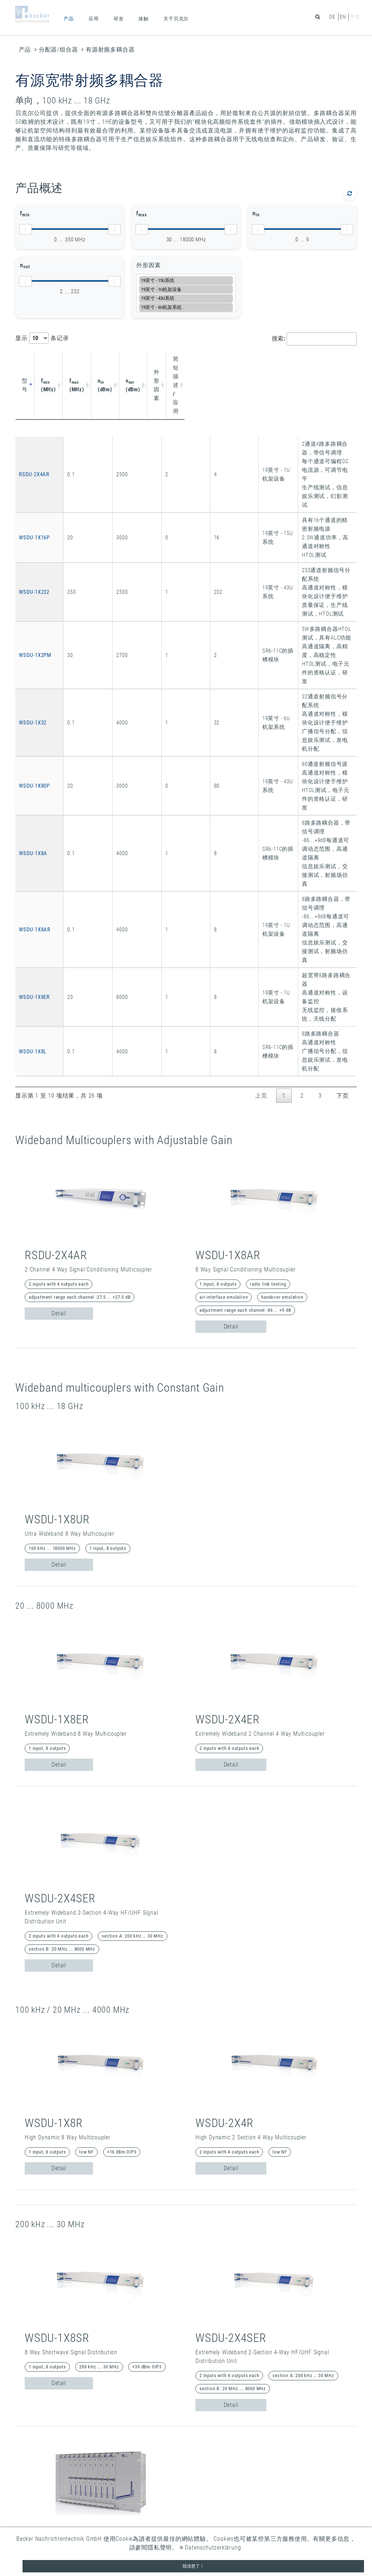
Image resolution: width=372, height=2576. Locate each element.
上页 (261, 738)
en (343, 17)
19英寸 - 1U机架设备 (186, 289)
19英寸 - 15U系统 (186, 280)
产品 (69, 18)
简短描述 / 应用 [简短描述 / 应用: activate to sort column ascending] (251, 363)
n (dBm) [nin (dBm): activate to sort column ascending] (132, 363)
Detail (59, 956)
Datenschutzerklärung (210, 2547)
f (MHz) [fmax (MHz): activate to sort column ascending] (98, 363)
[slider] (25, 229)
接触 (143, 18)
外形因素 (148, 265)
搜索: (314, 339)
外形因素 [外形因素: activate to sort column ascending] (202, 363)
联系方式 (262, 2509)
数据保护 (262, 2526)
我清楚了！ (193, 2566)
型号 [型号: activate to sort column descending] (27, 363)
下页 (342, 738)
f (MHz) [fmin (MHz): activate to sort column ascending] (64, 363)
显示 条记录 (42, 338)
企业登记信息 (268, 2518)
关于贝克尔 (176, 18)
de (332, 17)
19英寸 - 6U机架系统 (186, 307)
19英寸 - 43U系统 (186, 298)
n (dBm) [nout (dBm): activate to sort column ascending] (165, 363)
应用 (94, 18)
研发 (119, 18)
